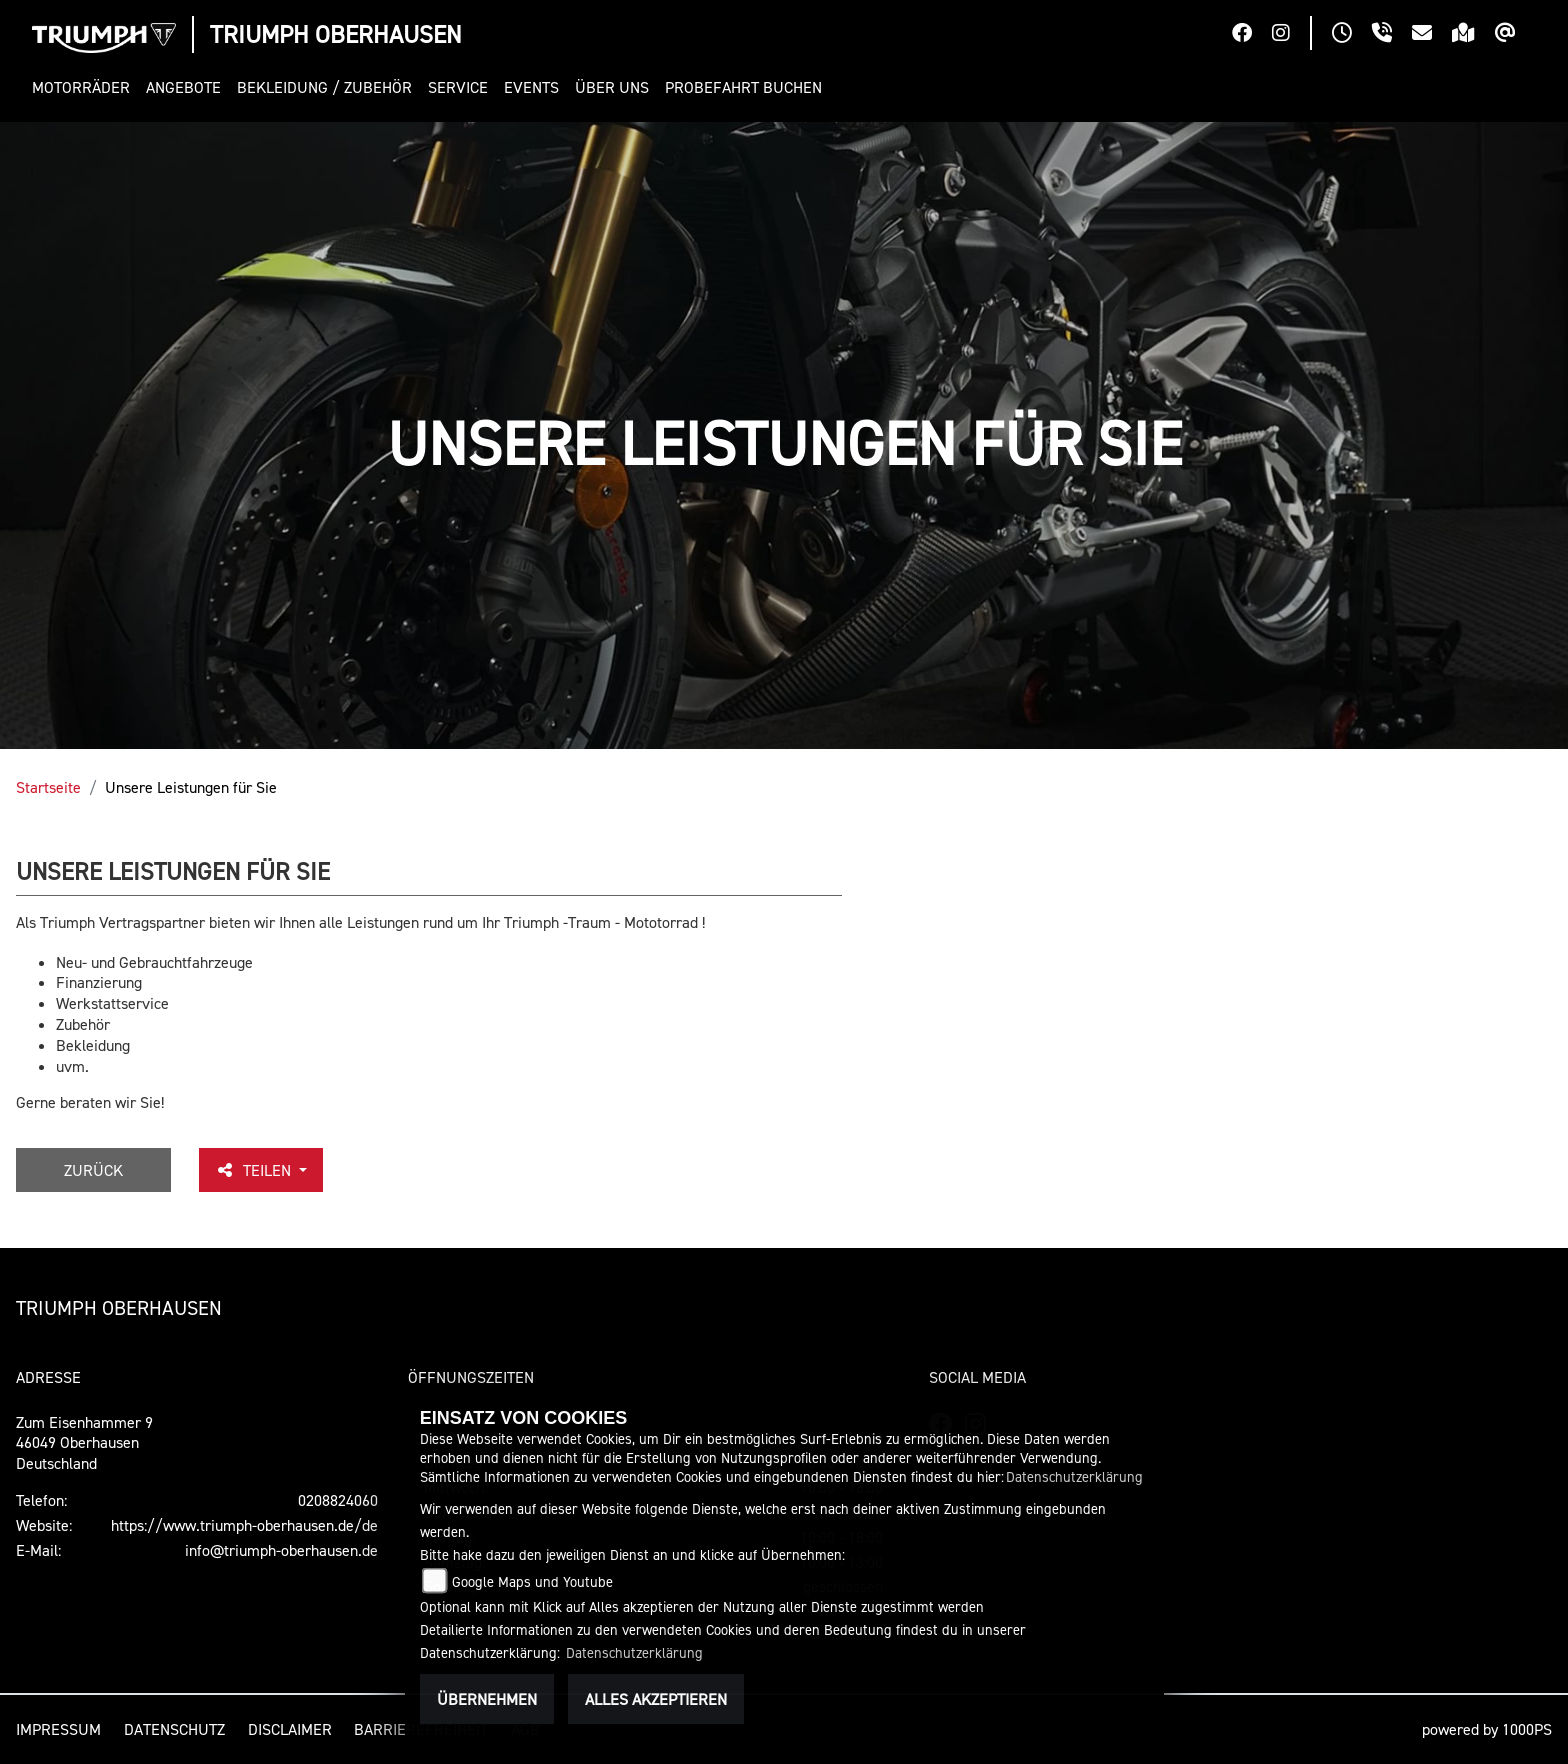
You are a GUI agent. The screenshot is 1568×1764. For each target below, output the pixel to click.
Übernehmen (487, 1699)
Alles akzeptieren (656, 1699)
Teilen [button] (255, 1170)
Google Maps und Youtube (532, 1581)
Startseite (48, 787)
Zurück (93, 1170)
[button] (85, 87)
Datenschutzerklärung (1074, 1476)
